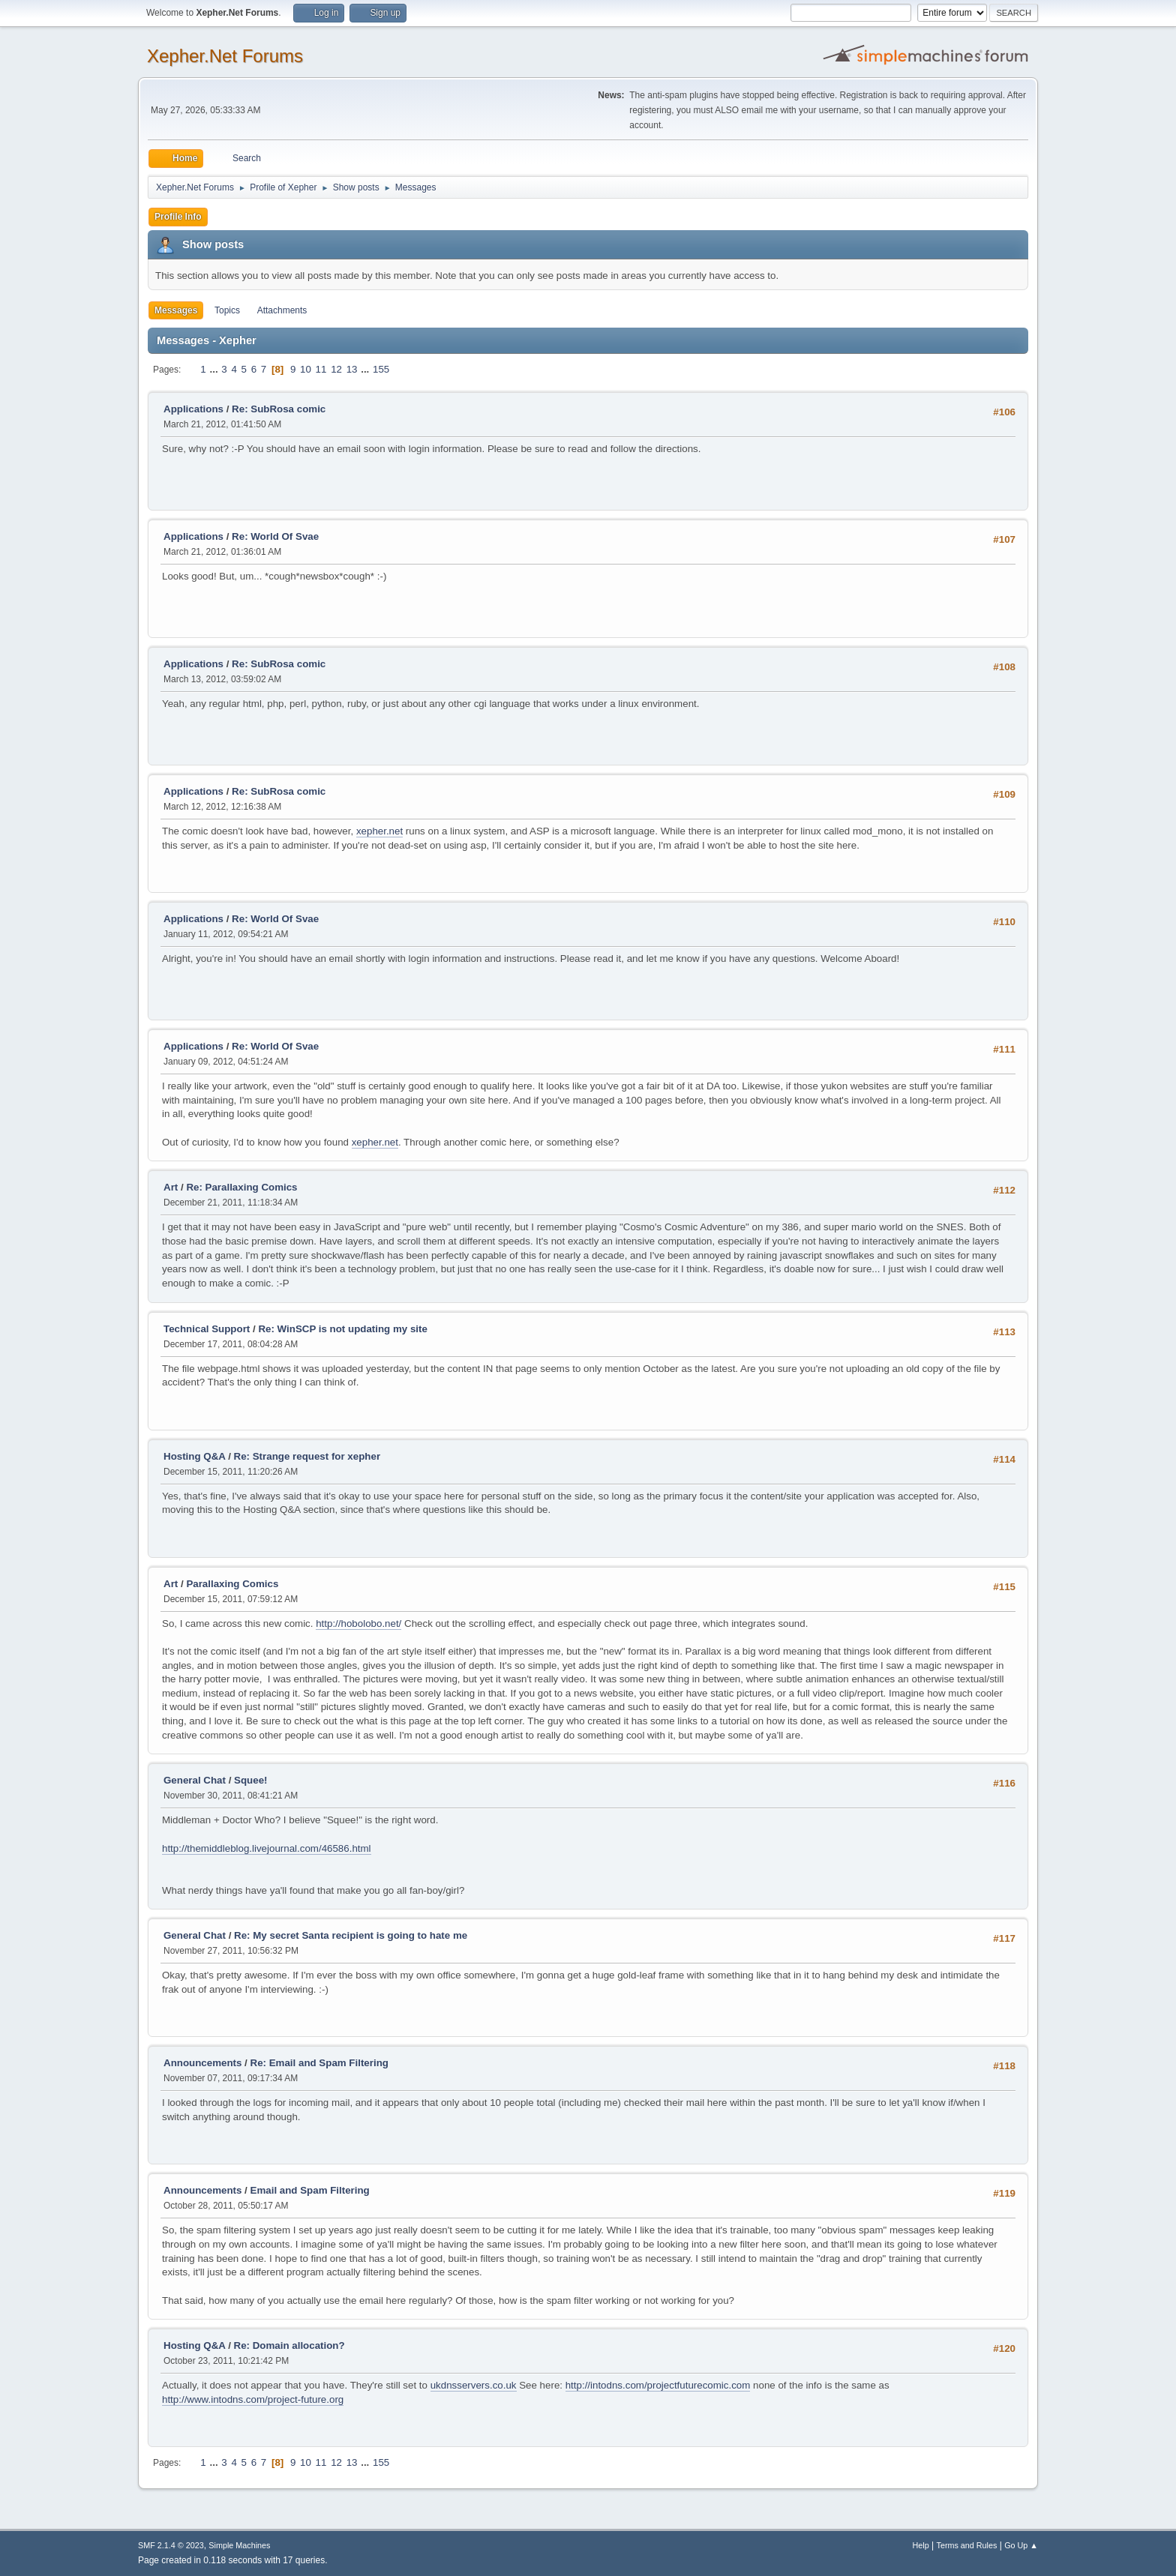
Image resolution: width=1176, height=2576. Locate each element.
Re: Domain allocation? (289, 2345)
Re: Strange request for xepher (307, 1456)
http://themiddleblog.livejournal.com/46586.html (266, 1848)
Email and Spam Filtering (310, 2190)
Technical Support (207, 1328)
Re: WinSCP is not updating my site (343, 1328)
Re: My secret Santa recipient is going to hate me (350, 1935)
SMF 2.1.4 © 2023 (171, 2545)
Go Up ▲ (1021, 2545)
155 (381, 369)
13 (352, 369)
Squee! (250, 1780)
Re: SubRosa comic (279, 409)
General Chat (195, 1780)
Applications (194, 409)
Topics (227, 310)
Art (171, 1187)
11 (321, 369)
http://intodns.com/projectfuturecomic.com (658, 2385)
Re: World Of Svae (275, 536)
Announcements (203, 2062)
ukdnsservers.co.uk (473, 2385)
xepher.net (379, 831)
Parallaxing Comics (232, 1583)
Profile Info (178, 216)
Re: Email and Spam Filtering (319, 2062)
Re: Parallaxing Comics (241, 1187)
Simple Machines (239, 2545)
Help (921, 2545)
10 (305, 369)
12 (336, 369)
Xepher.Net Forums (225, 56)
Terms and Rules (967, 2545)
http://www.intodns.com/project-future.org (253, 2399)
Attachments (282, 310)
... (214, 369)
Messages (175, 310)
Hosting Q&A (194, 1456)
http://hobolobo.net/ (358, 1623)
